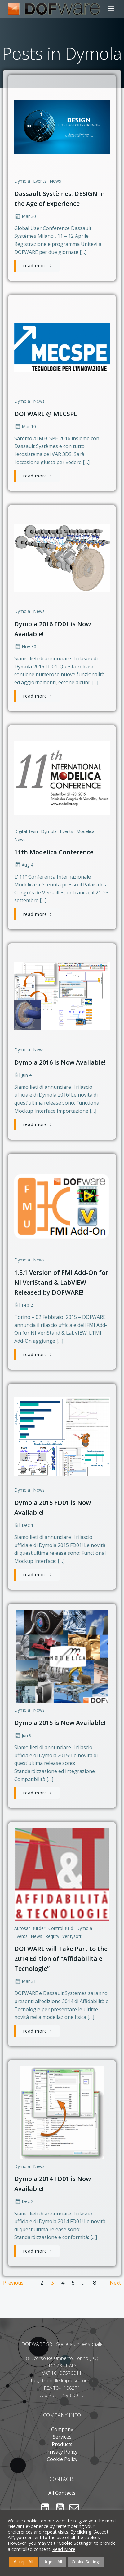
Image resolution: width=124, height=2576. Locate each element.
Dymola (22, 181)
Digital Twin (26, 831)
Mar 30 (25, 216)
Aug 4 (23, 865)
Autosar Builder (29, 1928)
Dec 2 (23, 2201)
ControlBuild (60, 1928)
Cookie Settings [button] (86, 2562)
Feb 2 (23, 1305)
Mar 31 (25, 1981)
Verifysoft (72, 1936)
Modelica (85, 831)
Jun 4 (23, 1075)
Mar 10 (25, 426)
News (55, 181)
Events (39, 181)
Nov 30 (25, 647)
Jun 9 (23, 1735)
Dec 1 (23, 1525)
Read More (63, 2549)
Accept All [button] (23, 2562)
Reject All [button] (52, 2562)
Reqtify (52, 1936)
